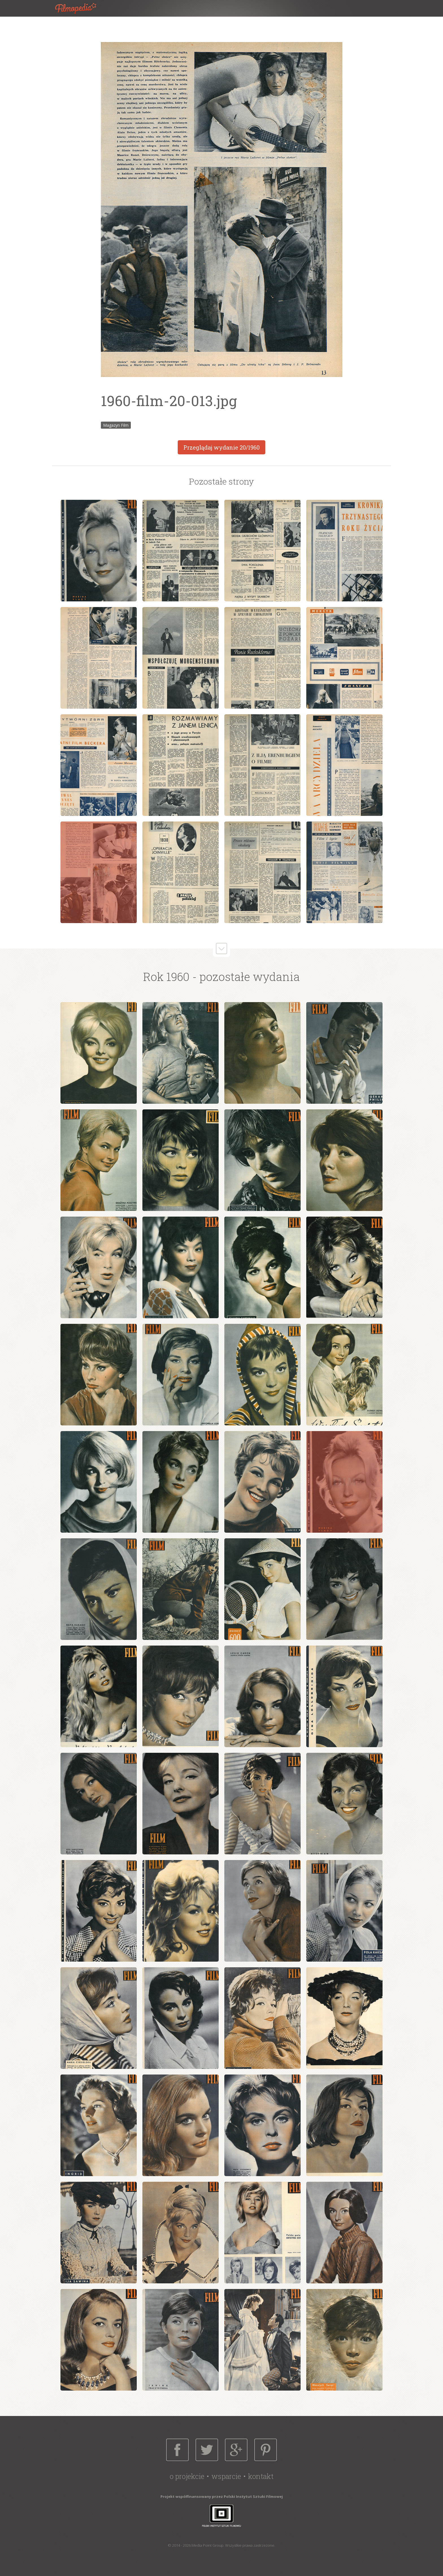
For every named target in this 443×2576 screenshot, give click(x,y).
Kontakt (260, 2476)
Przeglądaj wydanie (221, 447)
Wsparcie (226, 2476)
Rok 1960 (166, 976)
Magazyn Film (116, 425)
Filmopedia (80, 8)
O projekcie (187, 2476)
